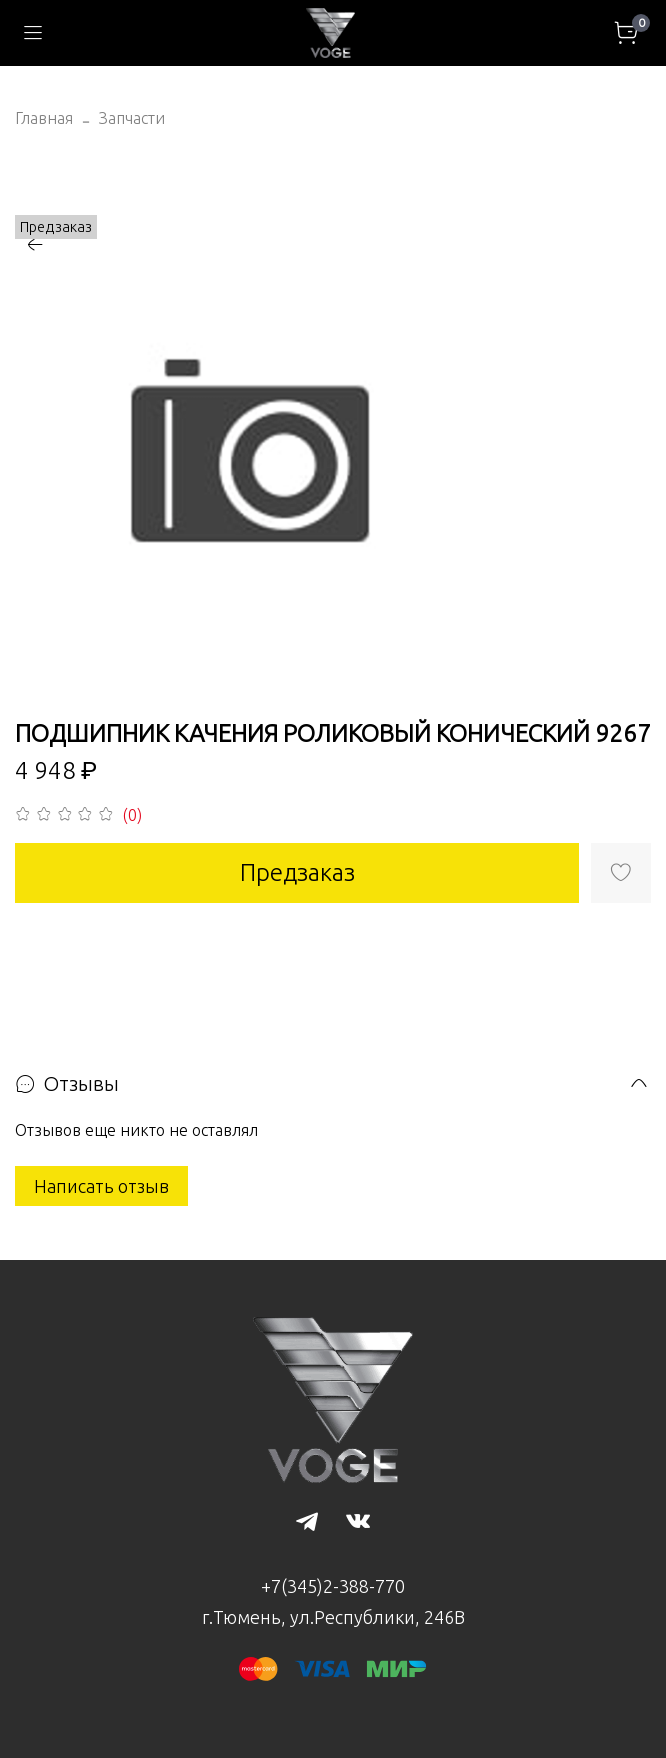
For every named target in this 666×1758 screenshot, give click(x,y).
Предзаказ (297, 872)
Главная (44, 118)
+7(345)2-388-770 (333, 1586)
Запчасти (132, 118)
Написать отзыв (101, 1186)
